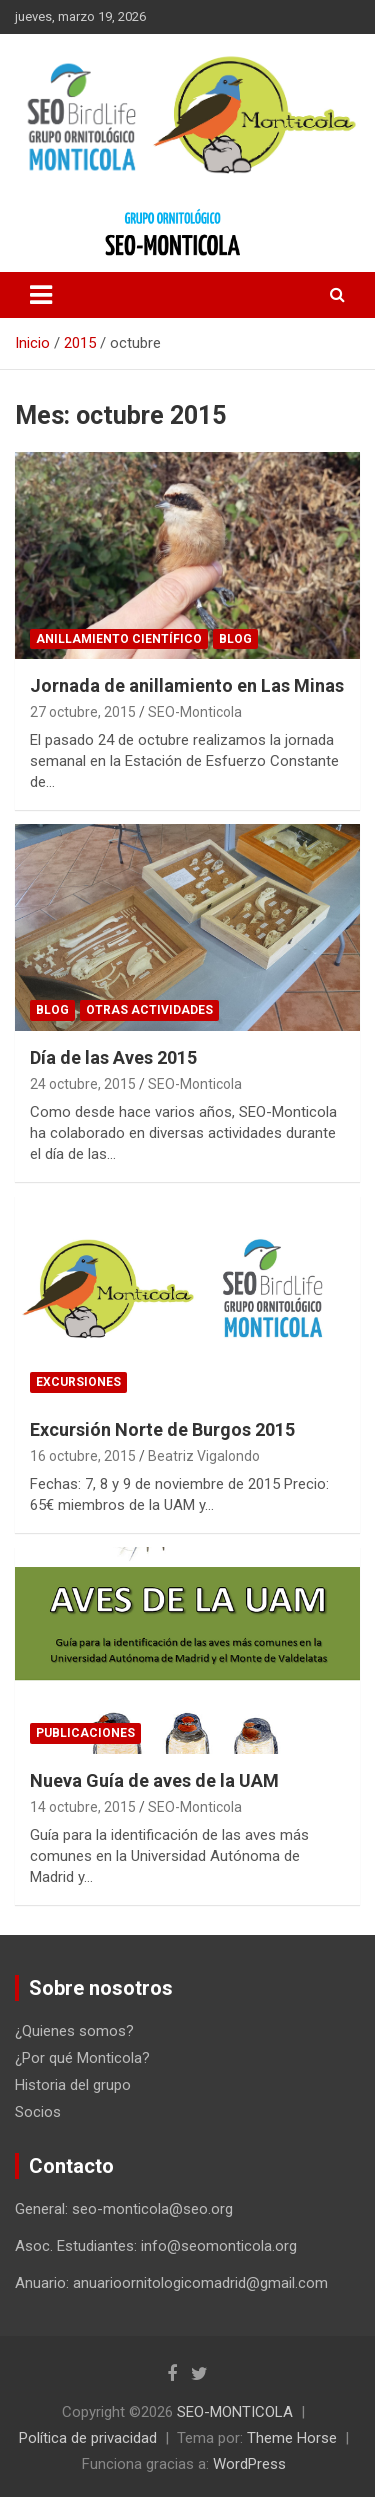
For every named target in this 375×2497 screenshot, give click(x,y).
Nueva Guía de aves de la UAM (154, 1780)
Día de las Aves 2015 (113, 1057)
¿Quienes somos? (74, 2031)
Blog (235, 639)
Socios (38, 2112)
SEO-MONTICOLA (235, 2412)
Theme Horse (292, 2438)
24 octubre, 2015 (83, 1084)
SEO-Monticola (195, 712)
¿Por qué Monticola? (82, 2058)
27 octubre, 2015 (83, 712)
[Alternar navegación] (41, 295)
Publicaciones (85, 1733)
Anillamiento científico (119, 639)
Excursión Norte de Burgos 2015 (162, 1429)
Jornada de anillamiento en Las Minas (187, 685)
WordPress (249, 2464)
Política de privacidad (88, 2438)
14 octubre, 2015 (83, 1807)
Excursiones (78, 1382)
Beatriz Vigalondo (204, 1456)
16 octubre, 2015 (83, 1456)
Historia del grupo (73, 2085)
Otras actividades (149, 1010)
